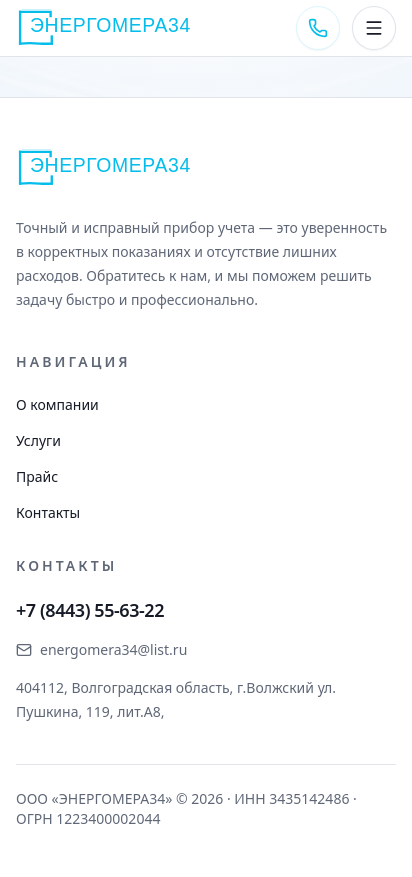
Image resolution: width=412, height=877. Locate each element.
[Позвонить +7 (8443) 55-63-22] (318, 28)
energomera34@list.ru (101, 649)
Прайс (37, 476)
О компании (57, 404)
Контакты (48, 512)
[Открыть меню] (374, 28)
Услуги (38, 440)
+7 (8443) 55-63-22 (90, 610)
